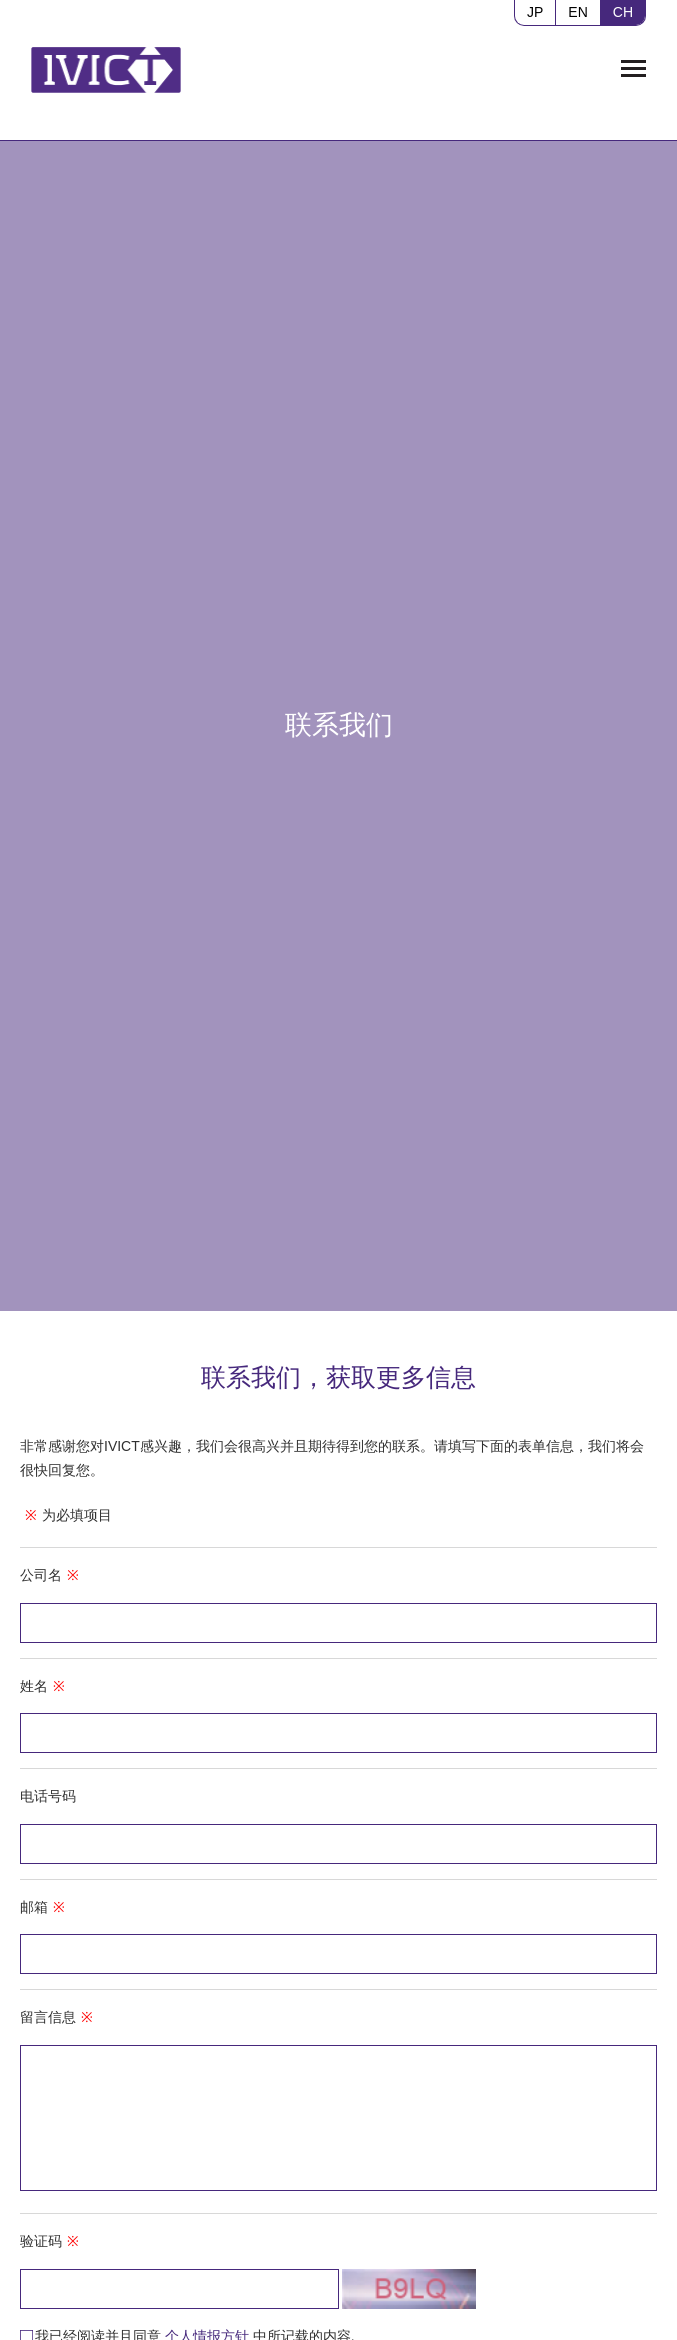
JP (535, 12)
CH (623, 12)
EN (577, 12)
